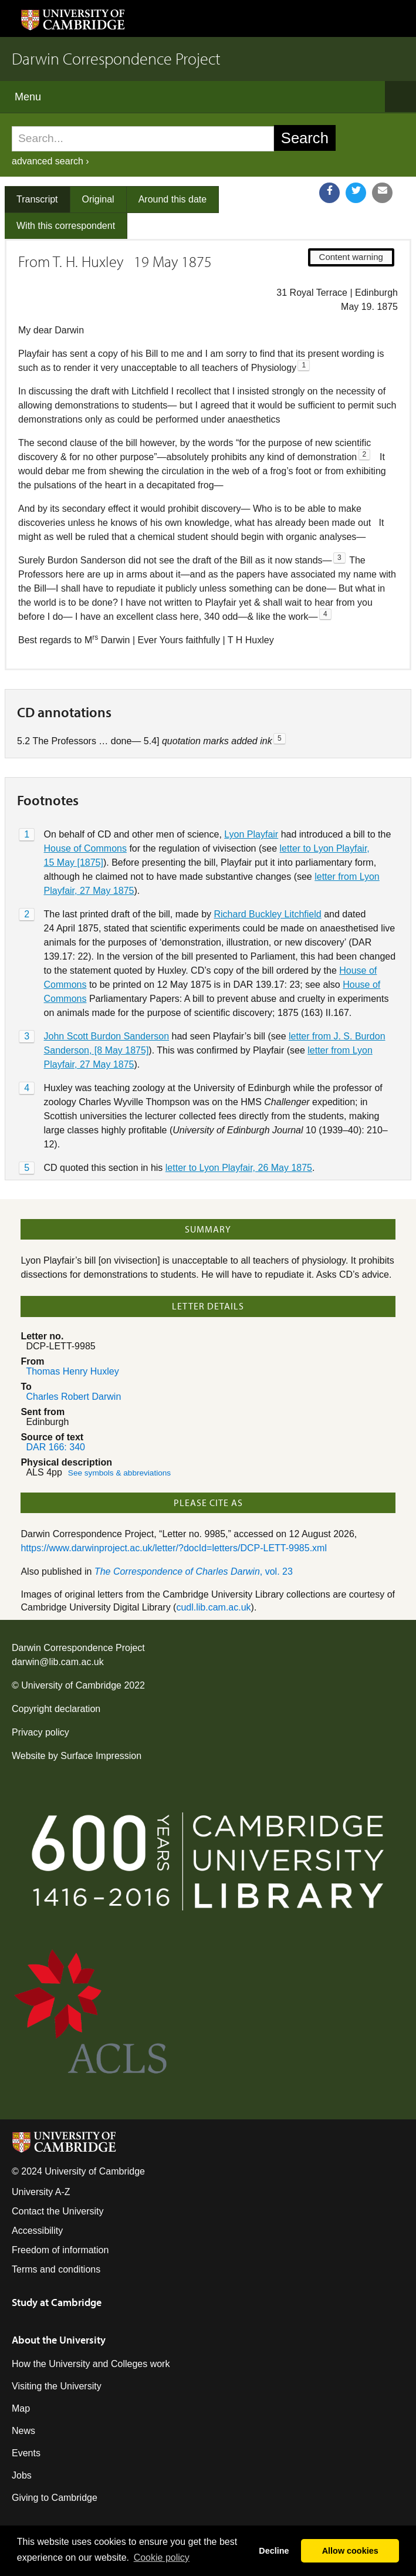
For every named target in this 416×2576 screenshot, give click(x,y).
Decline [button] (274, 2550)
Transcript (37, 199)
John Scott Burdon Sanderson (106, 1036)
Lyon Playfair (251, 834)
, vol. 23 (193, 1571)
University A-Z (41, 2192)
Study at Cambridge (57, 2302)
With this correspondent (65, 226)
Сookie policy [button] (162, 2558)
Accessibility (37, 2231)
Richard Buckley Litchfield (268, 914)
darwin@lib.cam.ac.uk (58, 1662)
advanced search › (50, 161)
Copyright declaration (56, 1709)
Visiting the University (57, 2386)
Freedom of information (60, 2250)
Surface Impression (100, 1756)
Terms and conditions (56, 2269)
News (23, 2431)
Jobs (22, 2475)
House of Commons (85, 848)
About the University (59, 2340)
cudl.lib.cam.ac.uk (213, 1607)
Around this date (172, 199)
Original (98, 199)
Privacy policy (40, 1732)
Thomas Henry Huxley (72, 1371)
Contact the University (58, 2211)
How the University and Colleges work (91, 2364)
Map (21, 2408)
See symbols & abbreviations (119, 1472)
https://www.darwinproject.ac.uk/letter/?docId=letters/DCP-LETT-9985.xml (174, 1548)
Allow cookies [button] (350, 2550)
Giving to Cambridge (54, 2498)
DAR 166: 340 (55, 1447)
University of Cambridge (71, 1685)
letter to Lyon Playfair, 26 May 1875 (238, 1168)
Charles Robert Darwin (73, 1397)
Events (26, 2453)
